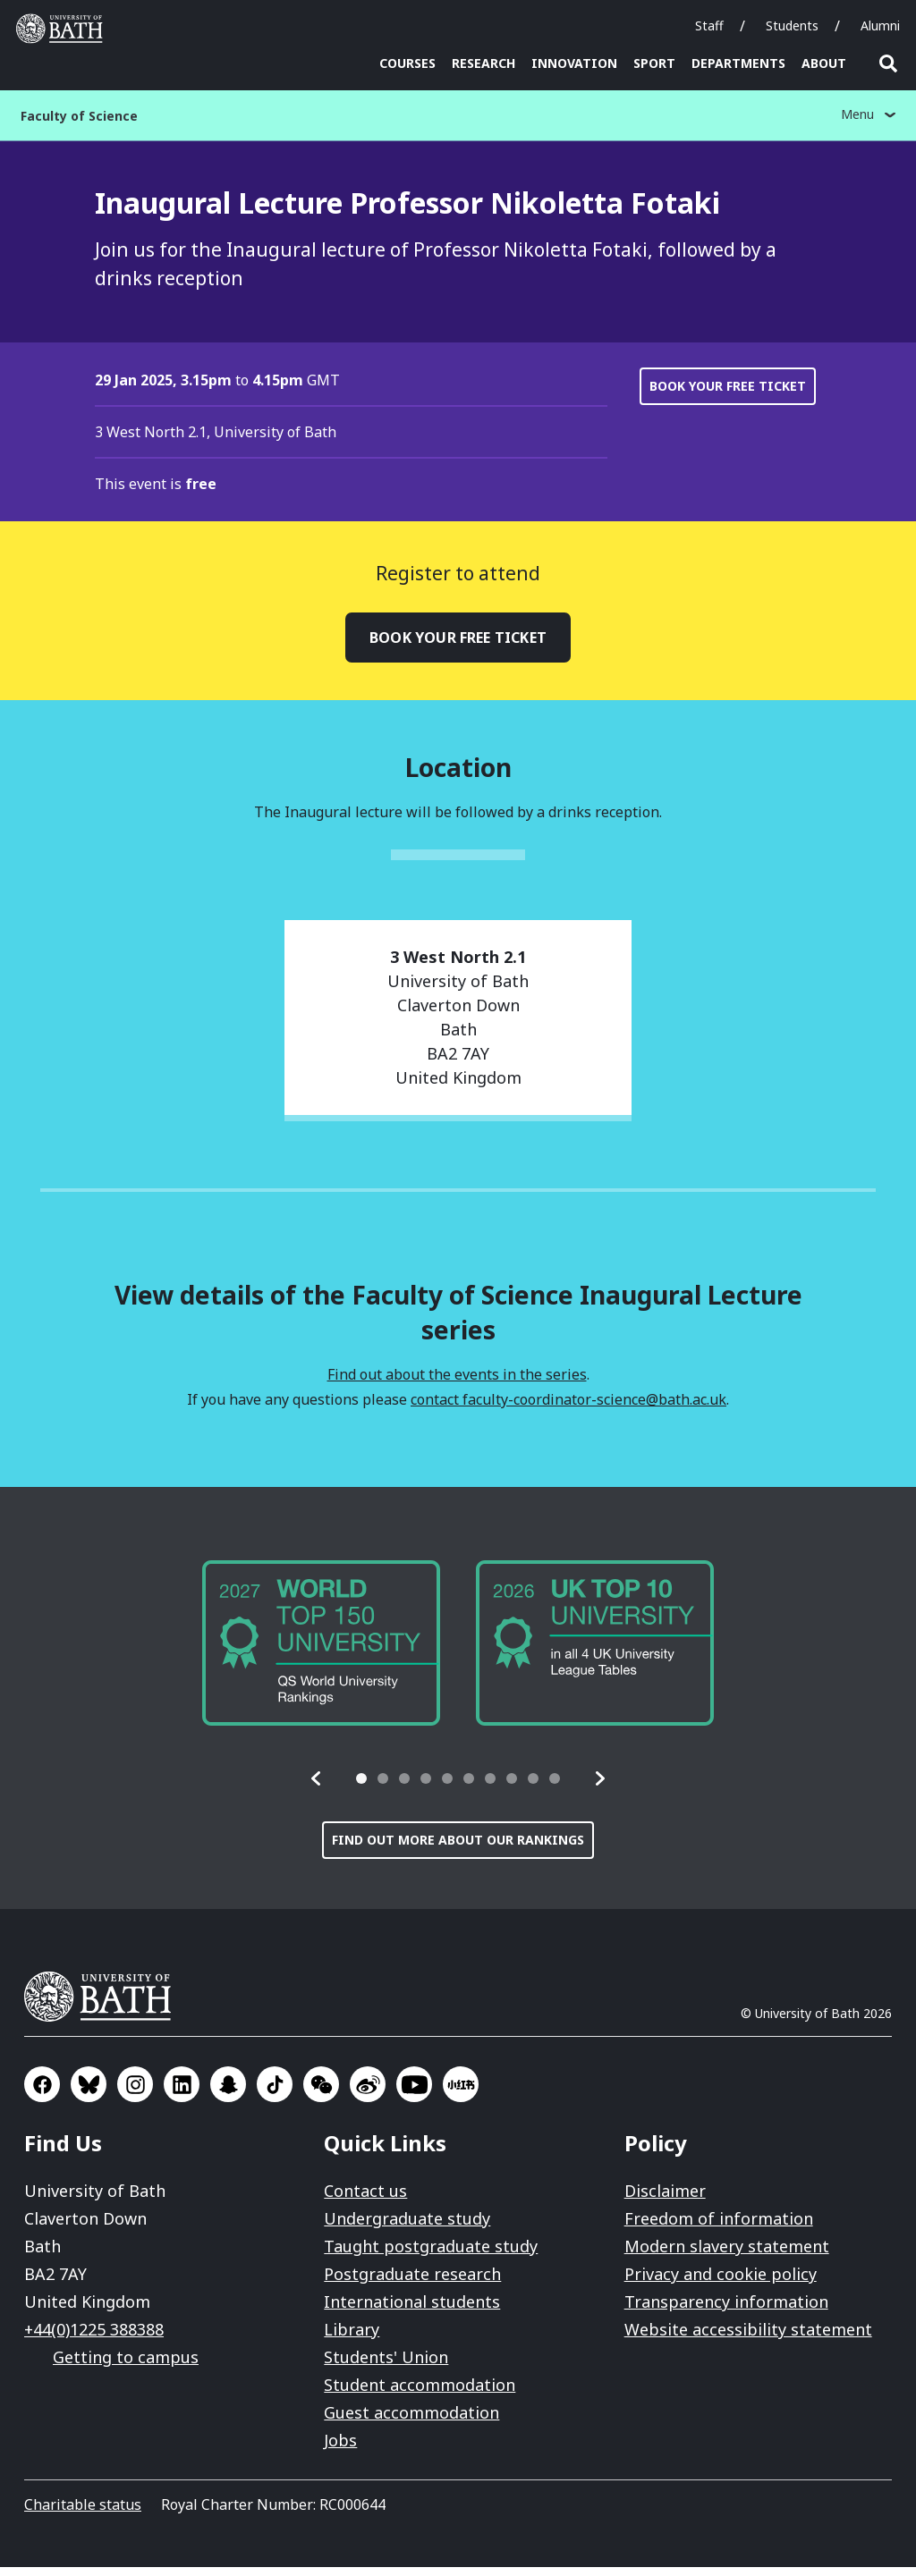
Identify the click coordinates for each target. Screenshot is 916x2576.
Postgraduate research (412, 2282)
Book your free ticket (727, 394)
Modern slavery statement (726, 2255)
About (824, 63)
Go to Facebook (42, 2093)
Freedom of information (718, 2227)
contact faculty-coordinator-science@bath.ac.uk (568, 1408)
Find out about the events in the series (457, 1383)
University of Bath (104, 2006)
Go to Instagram (135, 2093)
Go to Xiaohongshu (461, 2093)
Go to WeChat (321, 2093)
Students (792, 25)
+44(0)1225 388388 (94, 2338)
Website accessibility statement (748, 2338)
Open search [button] (888, 63)
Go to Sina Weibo (368, 2093)
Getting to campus (126, 2366)
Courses (407, 63)
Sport (654, 63)
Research (483, 63)
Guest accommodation (411, 2421)
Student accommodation (419, 2393)
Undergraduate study (407, 2227)
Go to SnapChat (228, 2093)
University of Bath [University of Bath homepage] (63, 29)
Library (351, 2338)
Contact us (365, 2199)
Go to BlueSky (88, 2093)
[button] (317, 1787)
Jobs (340, 2449)
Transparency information (726, 2310)
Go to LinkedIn (181, 2093)
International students (412, 2310)
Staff (709, 25)
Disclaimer (665, 2199)
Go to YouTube (414, 2093)
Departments (738, 63)
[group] (321, 1651)
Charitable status (82, 2513)
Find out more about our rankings (458, 1848)
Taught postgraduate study (431, 2255)
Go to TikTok (275, 2093)
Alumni (880, 25)
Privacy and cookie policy (720, 2282)
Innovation (574, 63)
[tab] (361, 1787)
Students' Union (386, 2366)
